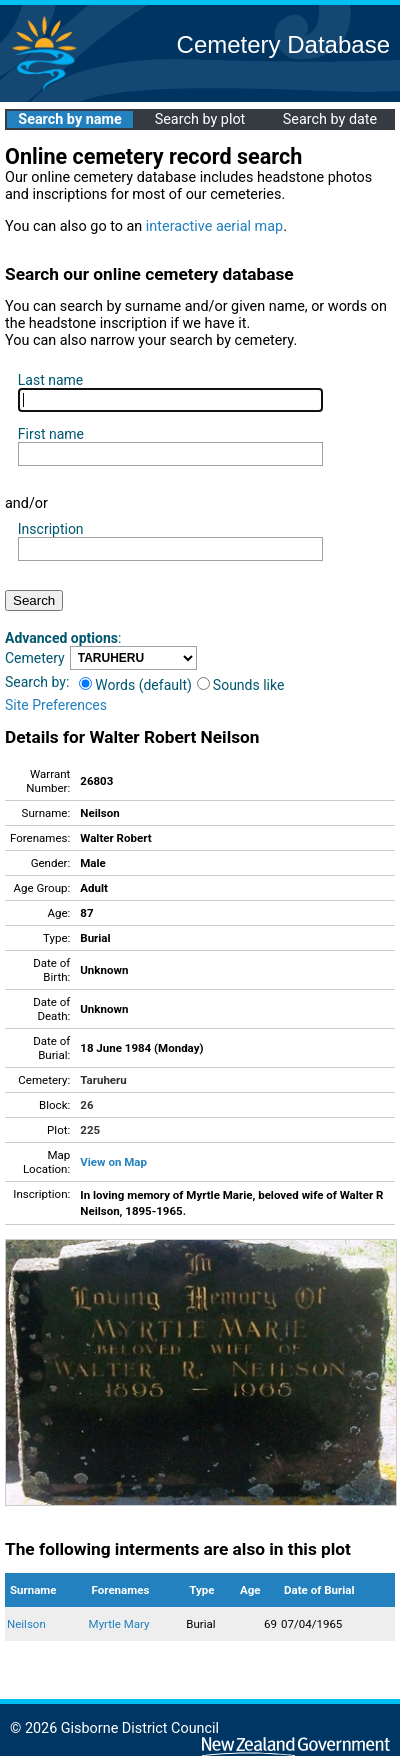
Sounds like (241, 685)
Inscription (51, 529)
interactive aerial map (214, 226)
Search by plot (200, 119)
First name (51, 434)
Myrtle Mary (119, 1624)
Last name (50, 380)
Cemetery (35, 658)
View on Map (113, 1162)
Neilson (26, 1624)
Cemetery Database (283, 44)
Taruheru (103, 1080)
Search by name (69, 119)
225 (90, 1130)
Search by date (330, 119)
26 (86, 1105)
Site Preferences (56, 705)
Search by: (37, 682)
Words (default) (135, 685)
